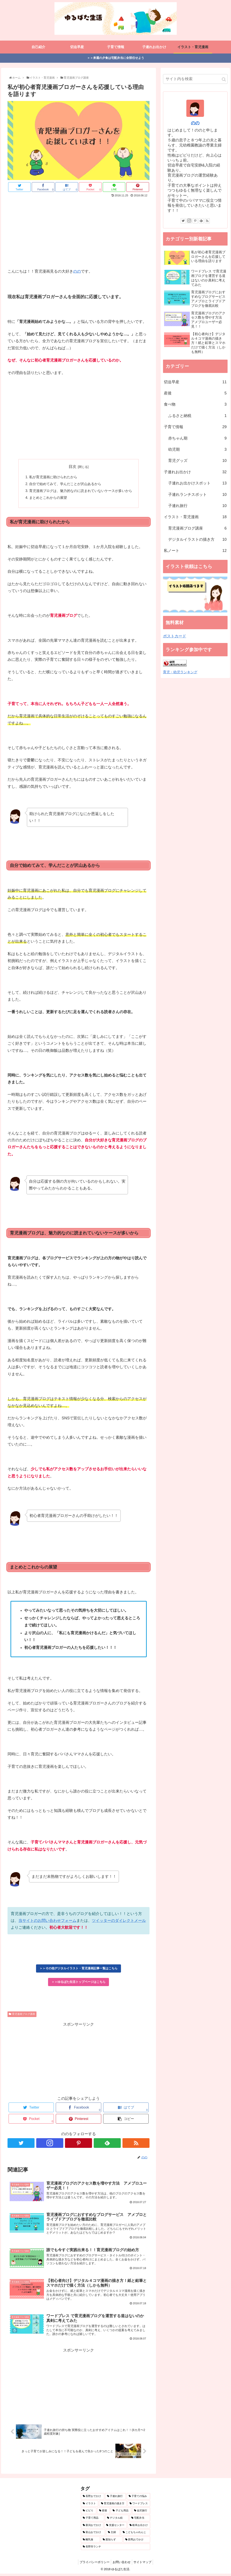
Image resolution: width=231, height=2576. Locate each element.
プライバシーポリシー (93, 2564)
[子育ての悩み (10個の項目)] (138, 2498)
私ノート (195, 550)
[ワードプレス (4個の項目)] (139, 2506)
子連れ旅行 (197, 505)
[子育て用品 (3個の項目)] (92, 2520)
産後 (195, 393)
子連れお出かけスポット (197, 483)
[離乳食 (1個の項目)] (90, 2542)
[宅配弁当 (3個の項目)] (139, 2520)
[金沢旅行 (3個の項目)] (141, 2513)
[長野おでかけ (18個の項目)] (92, 2498)
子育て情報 (195, 426)
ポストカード (174, 636)
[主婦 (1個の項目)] (113, 2535)
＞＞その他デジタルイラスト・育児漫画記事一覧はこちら (78, 1969)
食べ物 (195, 404)
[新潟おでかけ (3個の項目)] (92, 2527)
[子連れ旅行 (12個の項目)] (115, 2498)
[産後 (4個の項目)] (103, 2513)
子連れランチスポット (197, 494)
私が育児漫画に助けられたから (53, 477)
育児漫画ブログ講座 (22, 2014)
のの (77, 271)
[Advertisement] (78, 231)
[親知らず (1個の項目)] (111, 2542)
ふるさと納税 (197, 415)
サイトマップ (144, 2564)
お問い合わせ (122, 2564)
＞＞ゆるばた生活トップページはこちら (78, 1982)
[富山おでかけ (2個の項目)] (93, 2535)
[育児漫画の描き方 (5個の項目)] (113, 2506)
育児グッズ (197, 460)
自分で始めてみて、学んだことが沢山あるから (65, 484)
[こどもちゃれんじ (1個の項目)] (135, 2535)
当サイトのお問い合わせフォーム (47, 1921)
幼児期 (197, 449)
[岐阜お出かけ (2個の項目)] (139, 2527)
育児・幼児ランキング (180, 672)
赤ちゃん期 (197, 438)
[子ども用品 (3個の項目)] (121, 2513)
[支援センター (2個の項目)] (115, 2527)
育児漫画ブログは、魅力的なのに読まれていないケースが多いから (80, 491)
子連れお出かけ (195, 472)
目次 (72, 466)
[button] (224, 79)
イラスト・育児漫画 (195, 516)
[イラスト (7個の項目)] (89, 2506)
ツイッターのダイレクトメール (119, 1921)
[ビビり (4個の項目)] (88, 2513)
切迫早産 (195, 382)
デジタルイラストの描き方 (197, 539)
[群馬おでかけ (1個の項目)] (136, 2542)
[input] (195, 79)
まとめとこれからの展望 (48, 498)
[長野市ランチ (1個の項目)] (115, 2549)
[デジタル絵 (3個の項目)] (116, 2520)
